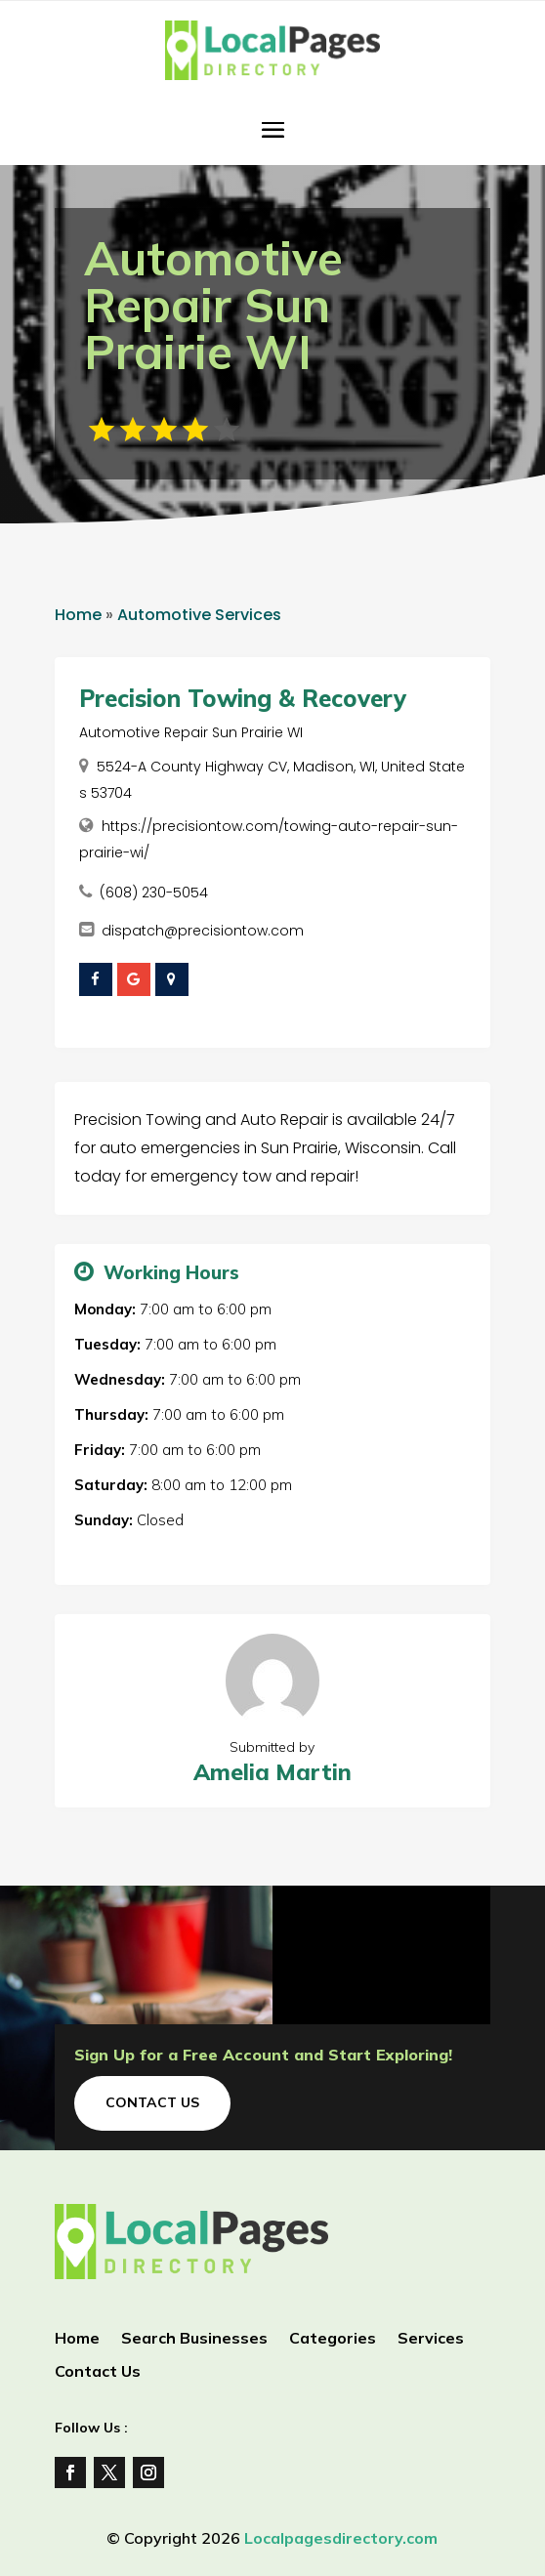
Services (431, 2339)
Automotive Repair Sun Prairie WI (191, 732)
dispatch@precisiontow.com (203, 930)
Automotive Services (199, 614)
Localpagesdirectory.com (341, 2538)
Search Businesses (194, 2339)
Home (78, 614)
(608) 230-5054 (154, 892)
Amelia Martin (272, 1772)
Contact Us (152, 2102)
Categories (332, 2339)
